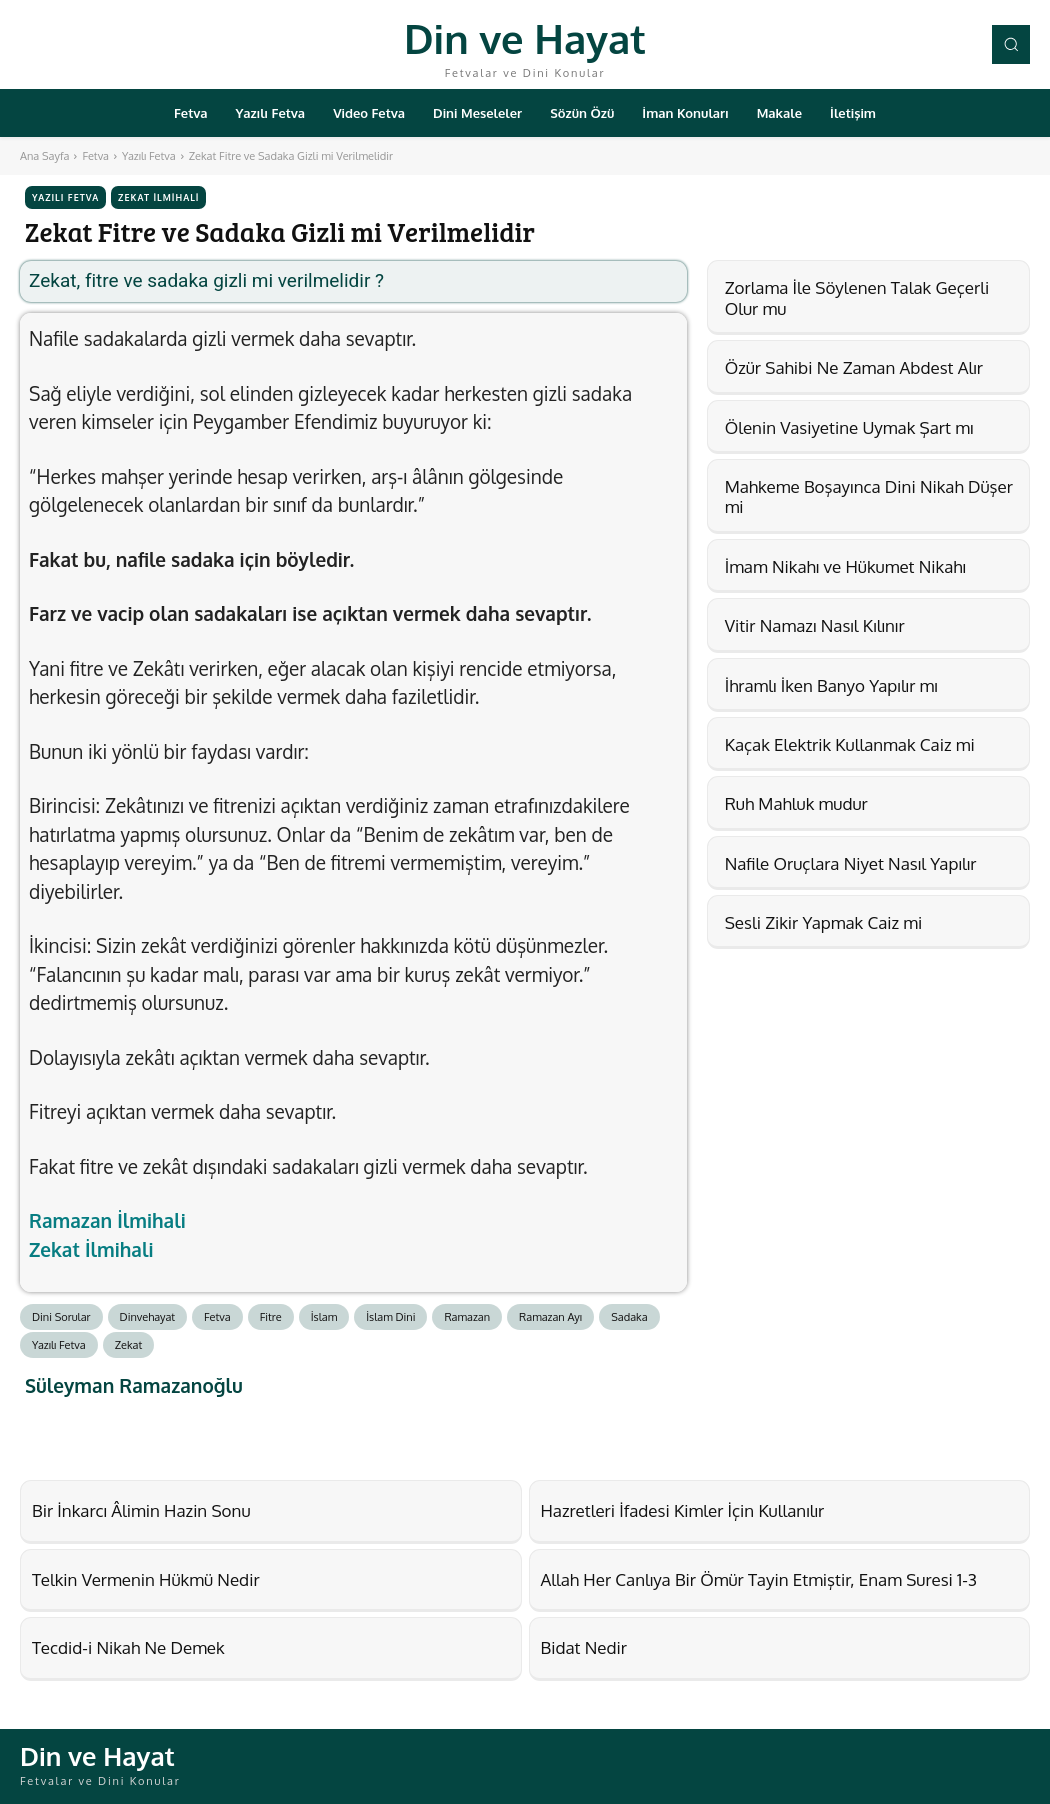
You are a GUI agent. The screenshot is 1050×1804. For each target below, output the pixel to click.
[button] (1011, 44)
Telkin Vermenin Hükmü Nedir (146, 1579)
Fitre (271, 1317)
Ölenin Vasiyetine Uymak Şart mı (849, 427)
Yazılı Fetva (149, 156)
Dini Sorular (61, 1317)
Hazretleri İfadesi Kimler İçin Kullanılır (683, 1510)
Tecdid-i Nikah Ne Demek (128, 1647)
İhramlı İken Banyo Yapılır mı (831, 685)
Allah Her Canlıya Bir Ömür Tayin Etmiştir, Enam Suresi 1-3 (759, 1579)
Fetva (95, 156)
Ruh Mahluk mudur (796, 803)
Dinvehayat (148, 1317)
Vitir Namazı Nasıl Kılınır (815, 625)
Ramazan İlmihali (107, 1220)
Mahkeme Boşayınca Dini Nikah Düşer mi (869, 496)
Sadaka (629, 1317)
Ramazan (467, 1317)
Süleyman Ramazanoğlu (134, 1385)
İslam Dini (390, 1317)
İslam (324, 1317)
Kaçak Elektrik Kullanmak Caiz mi (850, 744)
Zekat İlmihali (158, 197)
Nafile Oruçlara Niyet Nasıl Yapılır (851, 863)
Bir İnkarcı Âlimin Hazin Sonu (141, 1510)
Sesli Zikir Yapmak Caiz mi (824, 922)
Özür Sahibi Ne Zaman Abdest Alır (854, 367)
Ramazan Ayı (550, 1317)
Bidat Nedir (584, 1647)
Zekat (129, 1345)
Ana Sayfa (44, 156)
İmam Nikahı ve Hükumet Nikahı (845, 566)
